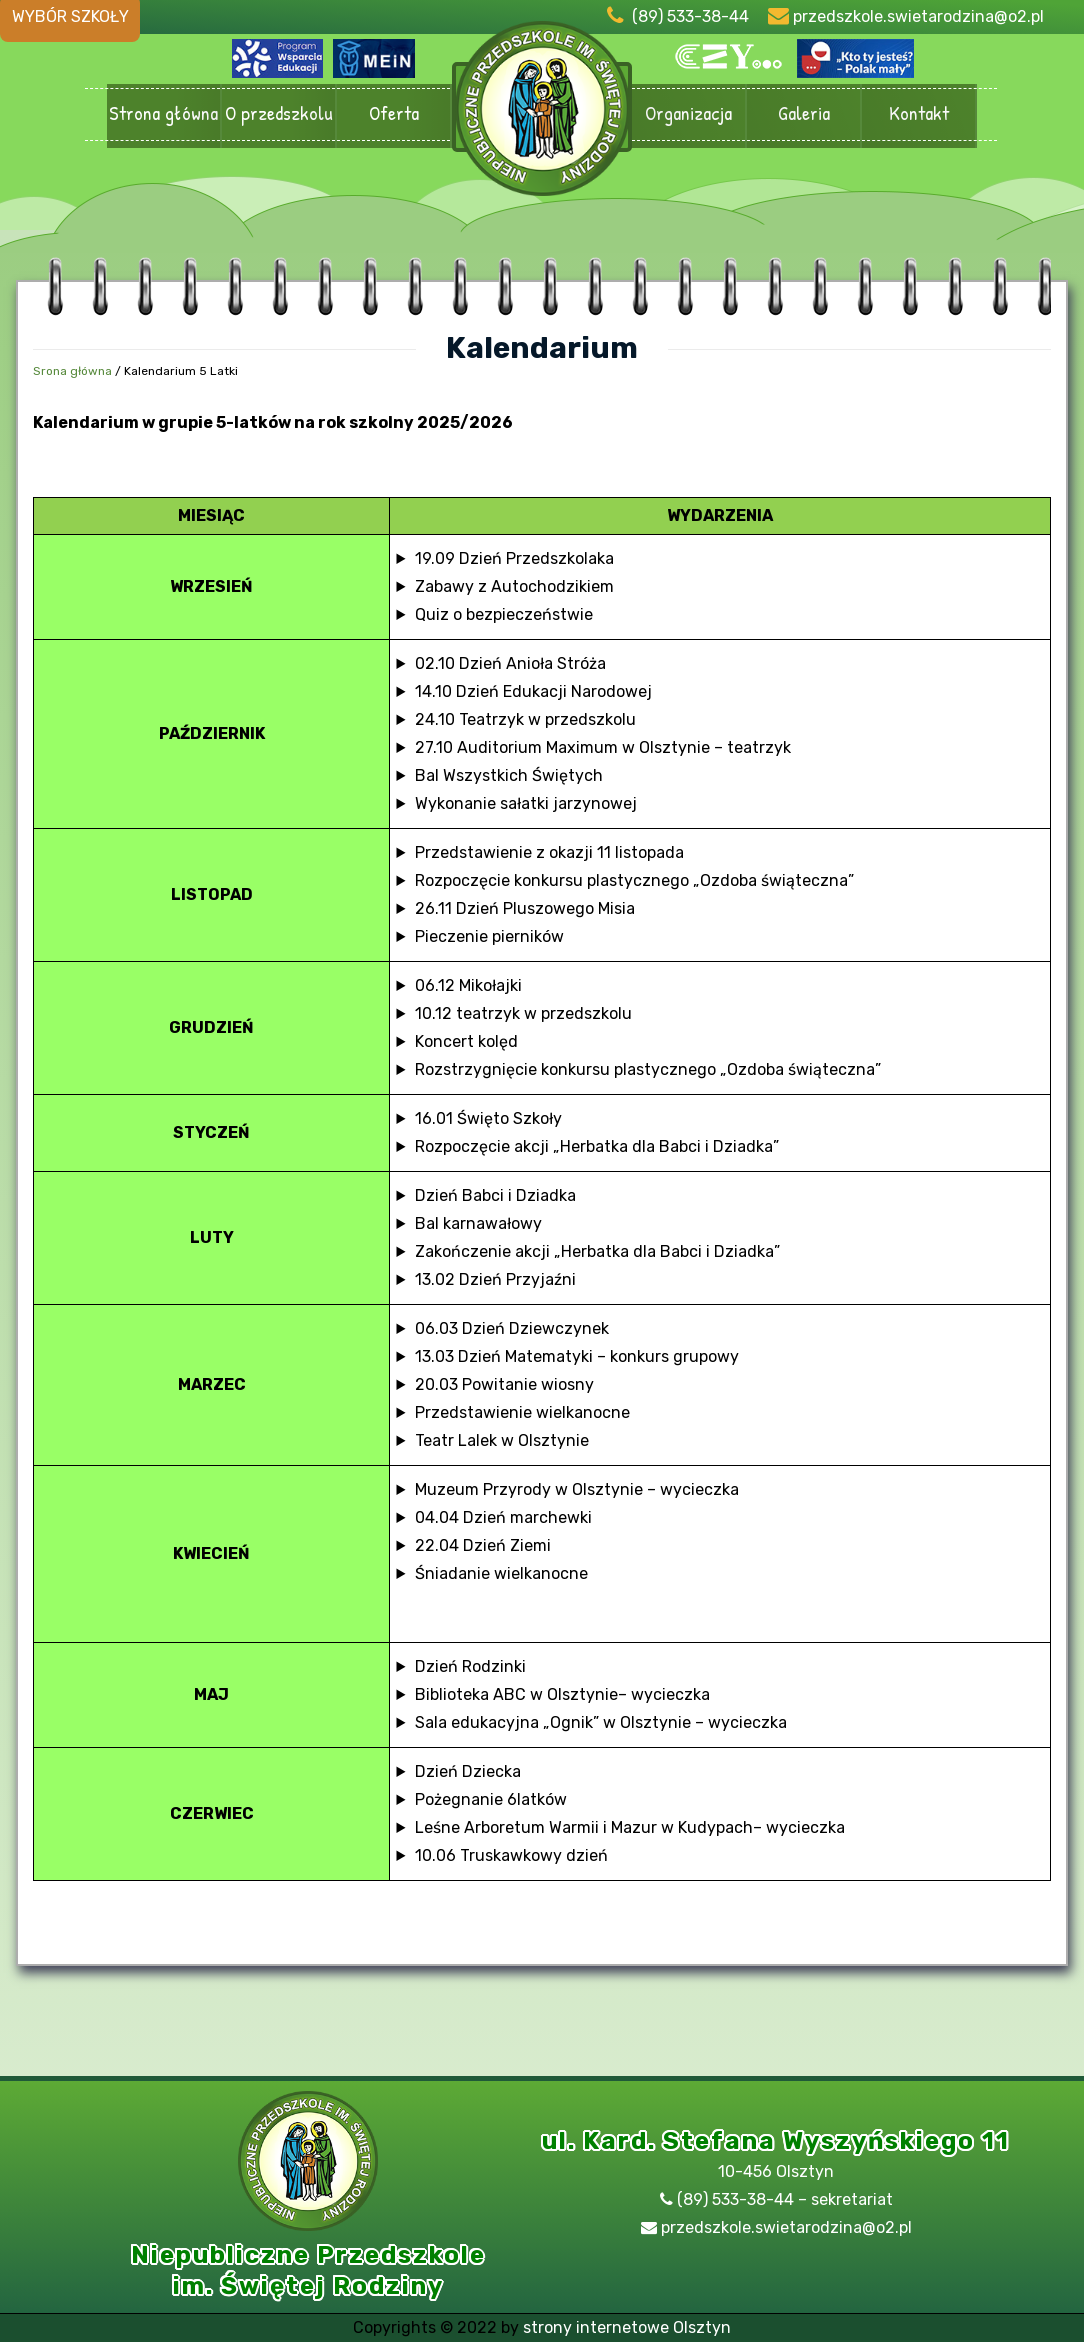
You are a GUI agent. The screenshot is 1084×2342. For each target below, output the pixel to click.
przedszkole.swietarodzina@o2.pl (918, 16)
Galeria (803, 114)
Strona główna (163, 114)
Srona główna (72, 371)
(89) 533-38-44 (690, 16)
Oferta (393, 114)
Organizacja (688, 114)
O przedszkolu (278, 114)
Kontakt (918, 114)
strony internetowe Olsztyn (627, 2327)
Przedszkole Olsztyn (542, 116)
